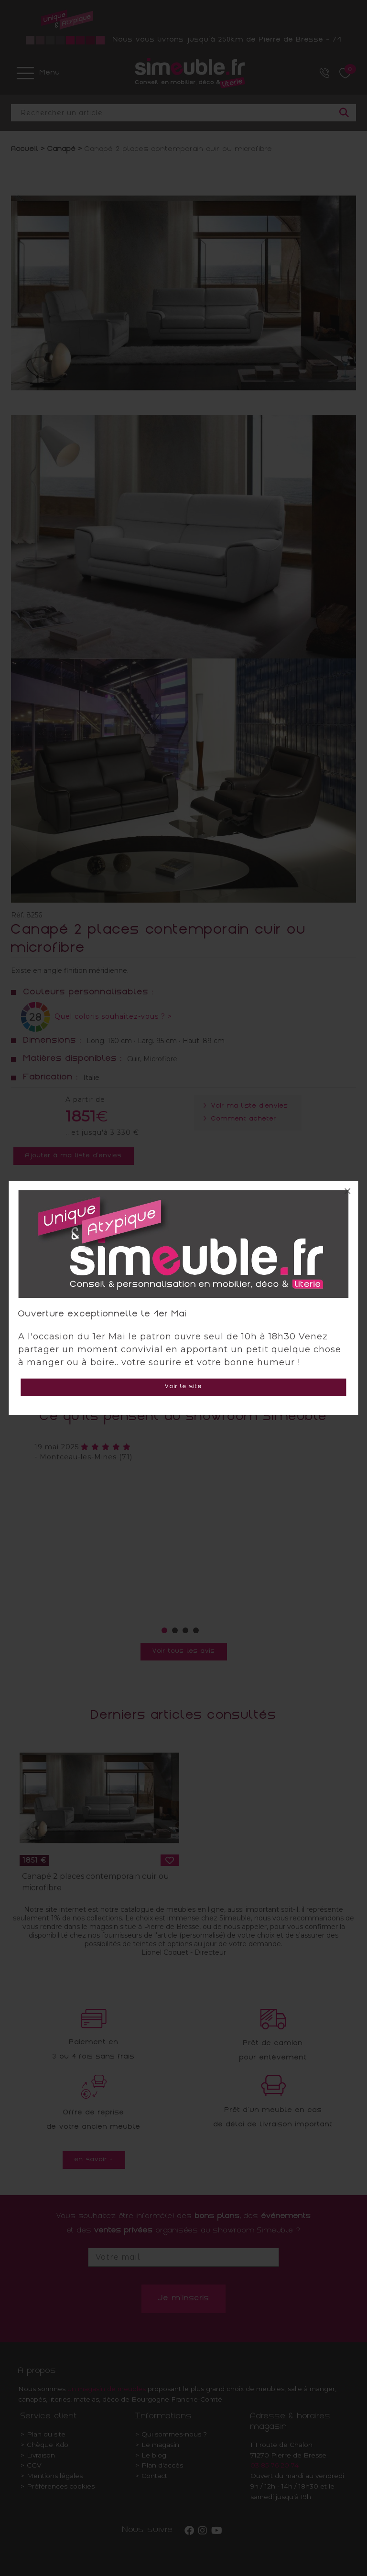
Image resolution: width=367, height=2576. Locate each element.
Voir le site (183, 1387)
